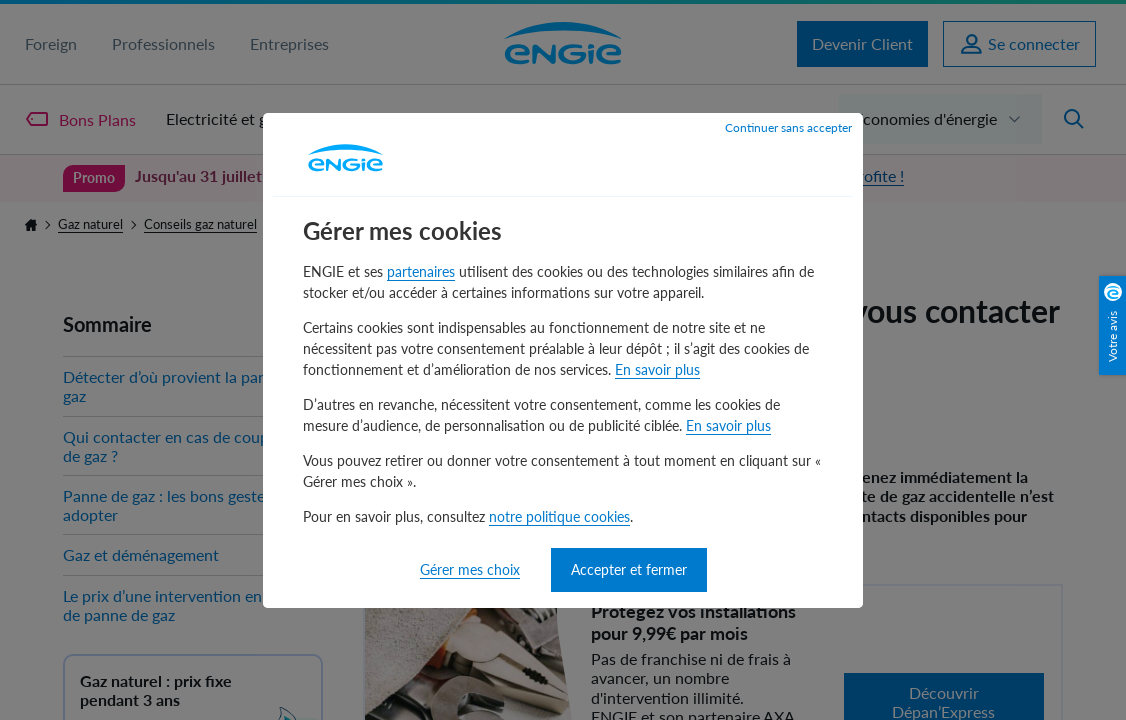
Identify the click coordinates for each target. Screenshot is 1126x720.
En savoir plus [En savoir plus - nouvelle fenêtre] (657, 369)
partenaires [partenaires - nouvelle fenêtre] (421, 271)
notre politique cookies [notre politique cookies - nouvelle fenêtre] (559, 516)
